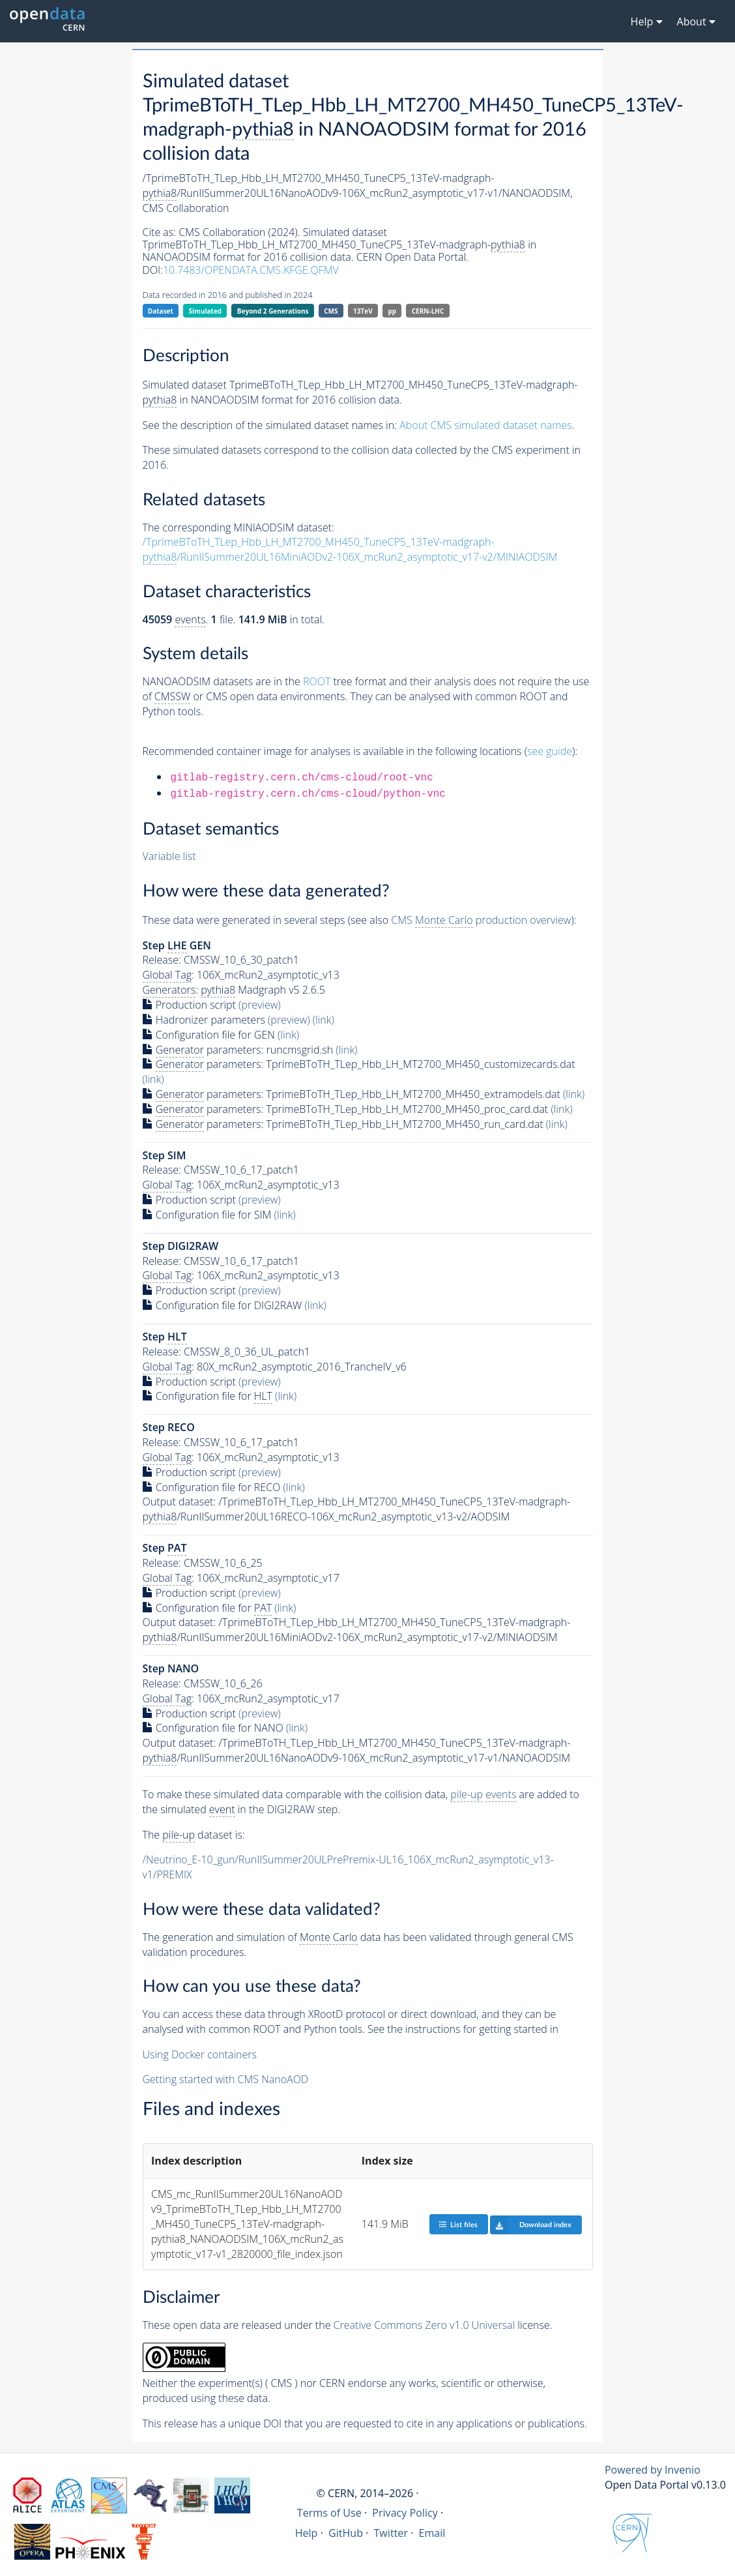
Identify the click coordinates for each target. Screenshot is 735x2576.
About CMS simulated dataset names (485, 425)
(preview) (259, 1005)
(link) (323, 1020)
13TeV (363, 311)
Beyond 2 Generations (273, 311)
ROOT (316, 681)
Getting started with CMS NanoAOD (226, 2079)
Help (306, 2533)
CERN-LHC (428, 311)
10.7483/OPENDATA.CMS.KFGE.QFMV (251, 270)
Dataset (160, 311)
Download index (530, 2224)
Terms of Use (329, 2513)
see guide (549, 751)
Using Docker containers (200, 2054)
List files (458, 2224)
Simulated (205, 311)
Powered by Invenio (652, 2470)
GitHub (345, 2533)
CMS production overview (481, 920)
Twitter (391, 2533)
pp (392, 311)
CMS (331, 311)
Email (431, 2533)
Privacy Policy (405, 2513)
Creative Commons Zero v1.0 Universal (424, 2325)
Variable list (169, 856)
